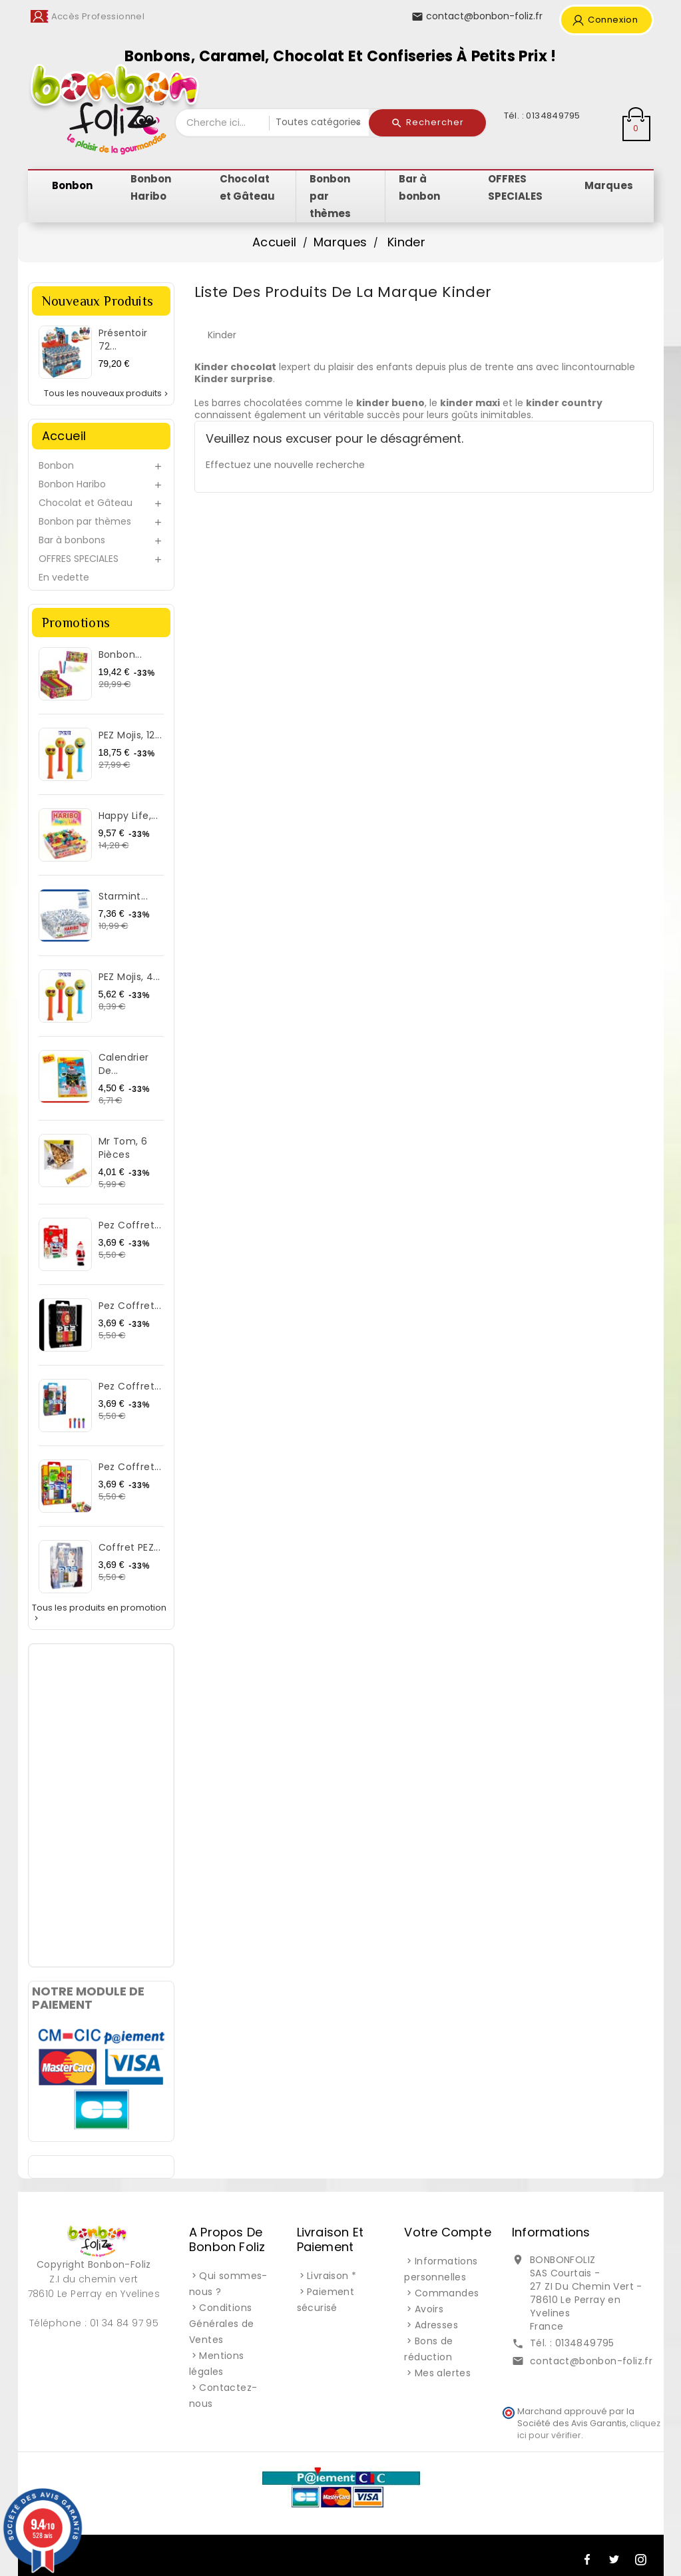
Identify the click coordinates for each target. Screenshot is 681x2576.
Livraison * (331, 2275)
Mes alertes (443, 2373)
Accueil (64, 435)
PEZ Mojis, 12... (130, 735)
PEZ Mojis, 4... (129, 976)
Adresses (436, 2325)
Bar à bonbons (72, 540)
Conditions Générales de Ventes (221, 2323)
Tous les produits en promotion (99, 1612)
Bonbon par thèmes (85, 521)
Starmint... (123, 896)
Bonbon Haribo (72, 484)
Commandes (447, 2293)
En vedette (64, 577)
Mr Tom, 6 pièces (123, 1148)
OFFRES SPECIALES (78, 558)
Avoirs (429, 2309)
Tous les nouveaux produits (107, 393)
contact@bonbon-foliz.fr (591, 2361)
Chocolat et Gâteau (85, 502)
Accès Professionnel (98, 16)
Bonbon (56, 465)
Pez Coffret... (130, 1225)
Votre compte (447, 2232)
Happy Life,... (128, 815)
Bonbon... (120, 654)
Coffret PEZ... (130, 1547)
